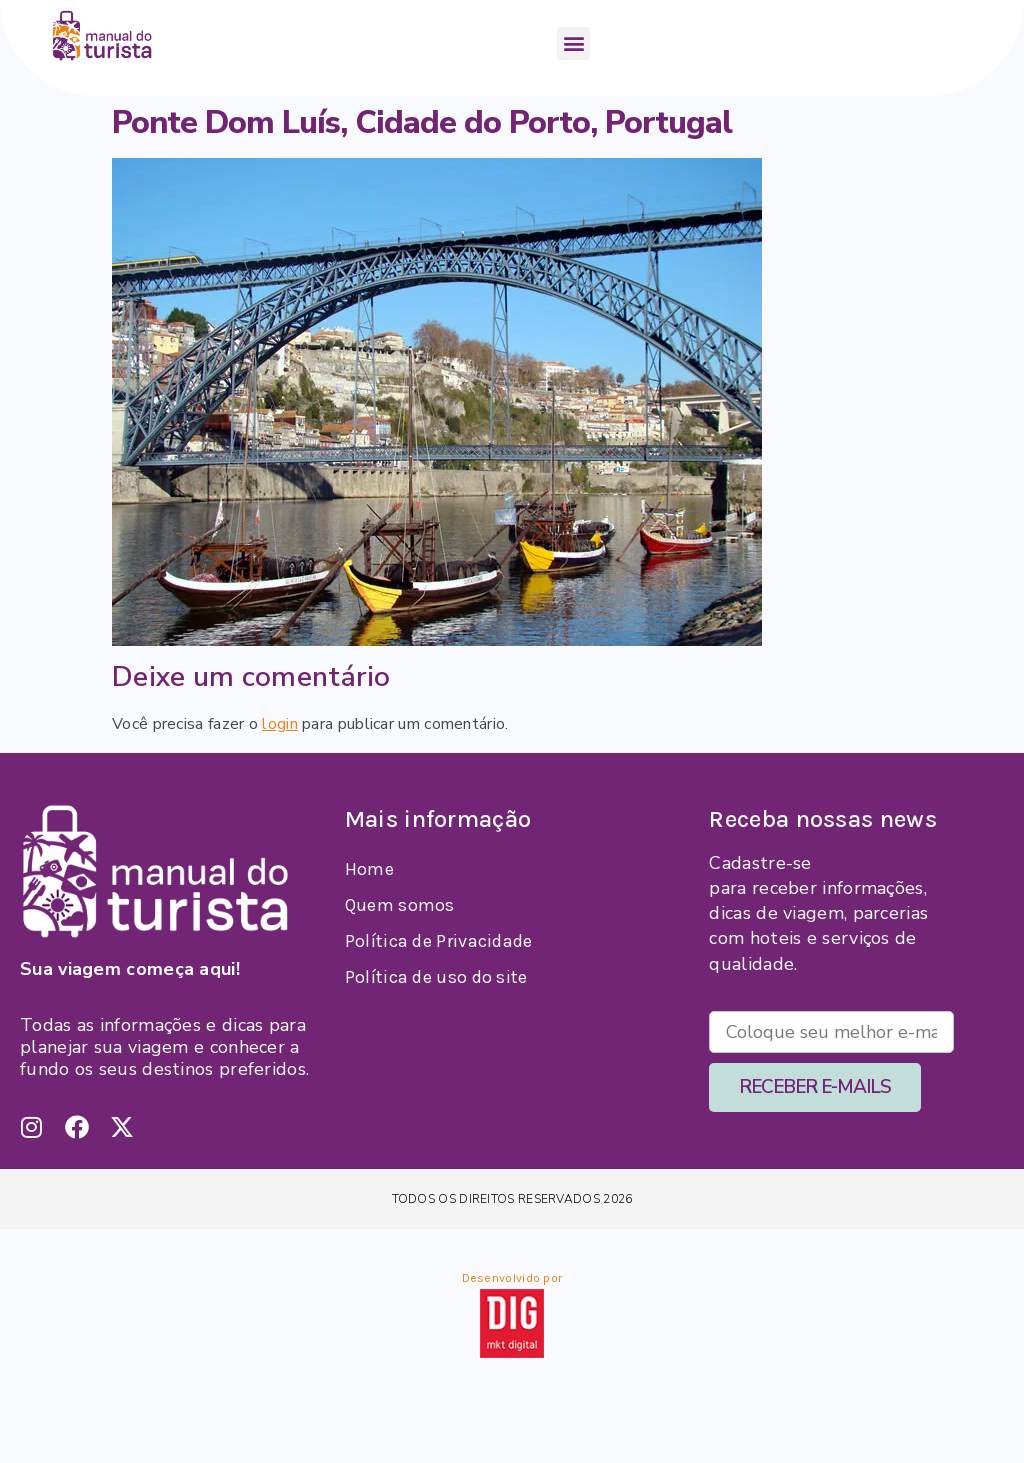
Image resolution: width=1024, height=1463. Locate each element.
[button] (573, 43)
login (280, 724)
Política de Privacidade (439, 941)
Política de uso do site (436, 977)
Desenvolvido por (512, 1278)
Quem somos (400, 905)
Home (369, 869)
